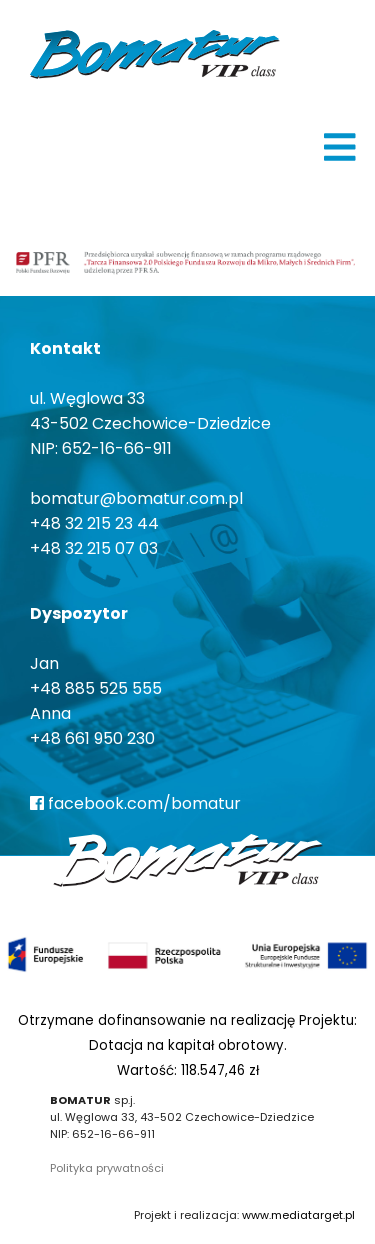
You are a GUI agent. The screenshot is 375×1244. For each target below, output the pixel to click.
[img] (340, 147)
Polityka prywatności (107, 1168)
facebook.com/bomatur (135, 803)
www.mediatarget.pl (298, 1215)
